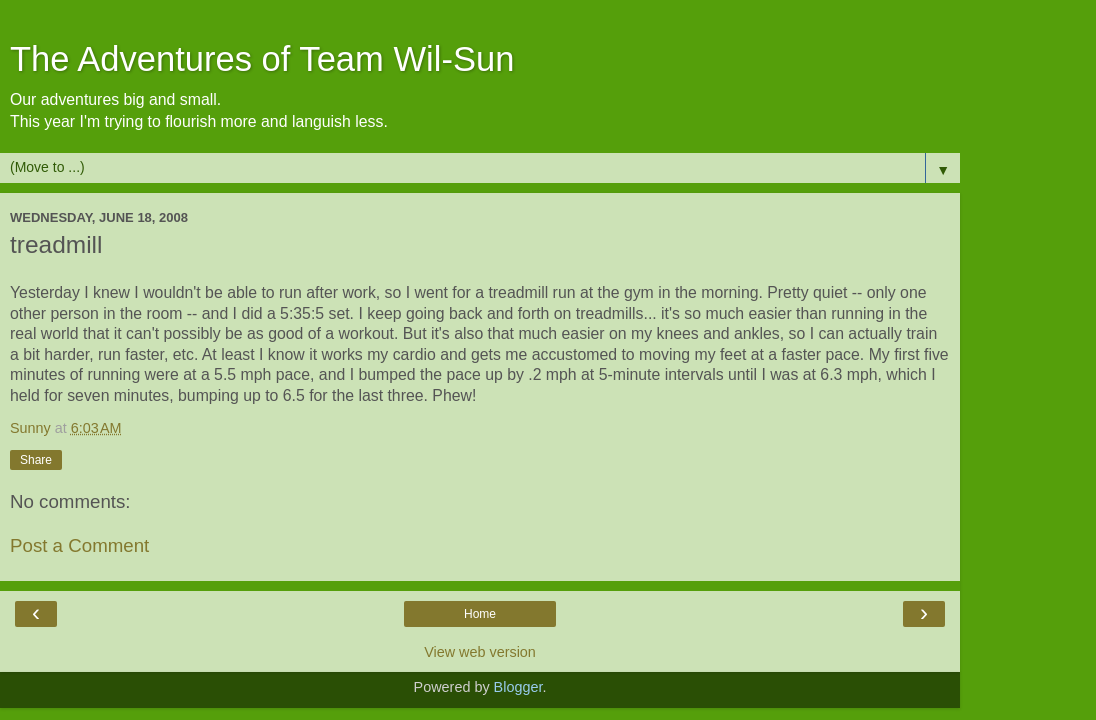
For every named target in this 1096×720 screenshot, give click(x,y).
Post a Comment (79, 545)
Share (36, 460)
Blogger (518, 687)
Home (480, 614)
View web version (480, 652)
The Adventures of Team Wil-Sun (262, 59)
